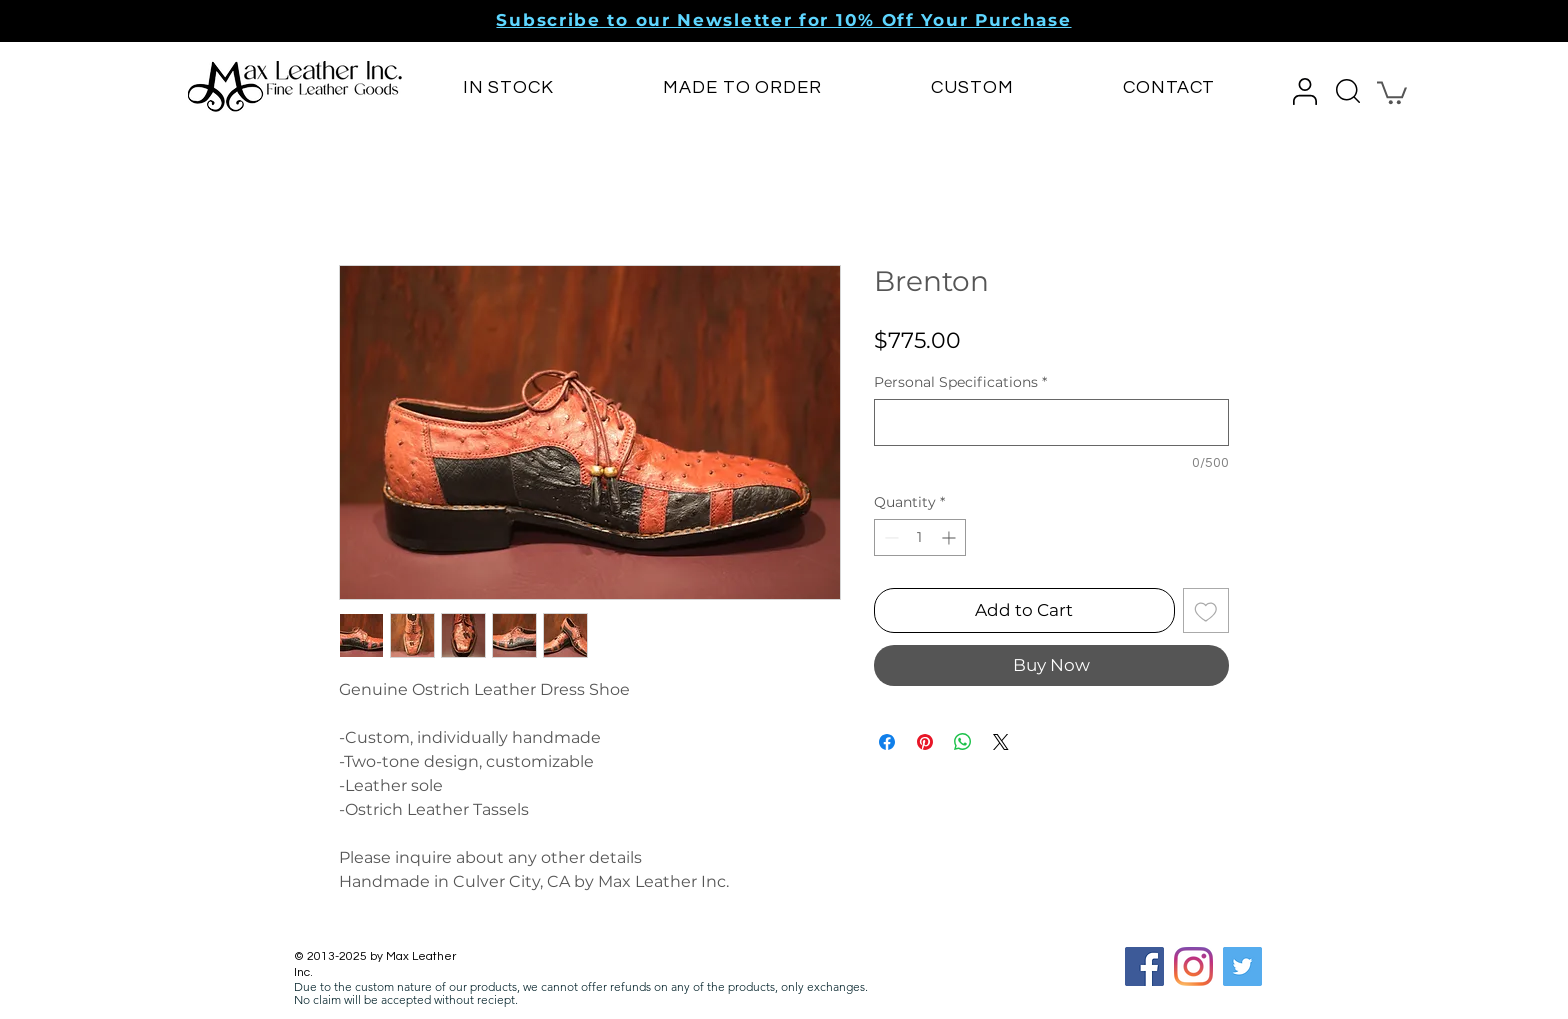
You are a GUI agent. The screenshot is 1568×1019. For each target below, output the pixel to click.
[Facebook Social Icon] (1144, 966)
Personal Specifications (960, 382)
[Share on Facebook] (887, 742)
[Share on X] (1001, 742)
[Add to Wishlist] (1206, 611)
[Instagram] (1193, 966)
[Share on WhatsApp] (963, 742)
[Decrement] (889, 537)
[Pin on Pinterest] (925, 742)
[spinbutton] (920, 537)
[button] (783, 20)
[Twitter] (1242, 966)
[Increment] (950, 537)
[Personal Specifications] (1051, 422)
